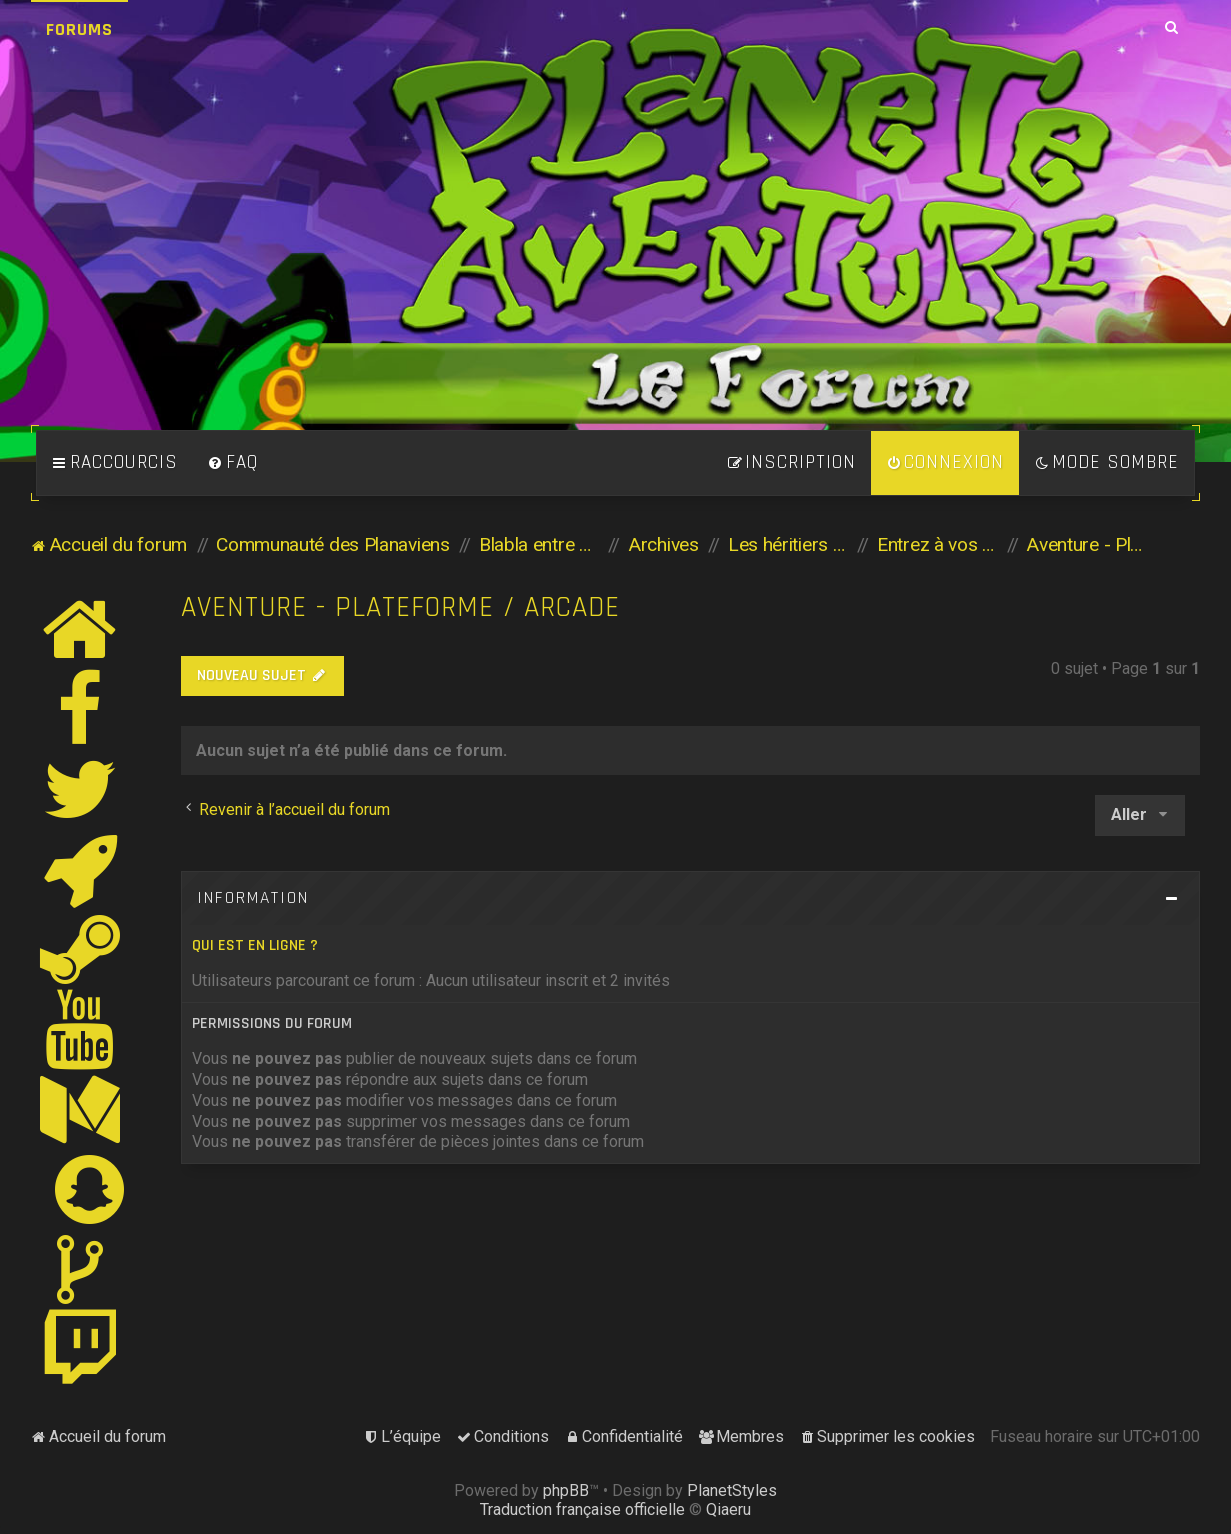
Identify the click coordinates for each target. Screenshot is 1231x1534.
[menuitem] (233, 463)
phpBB (566, 1490)
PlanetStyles (732, 1490)
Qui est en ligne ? (255, 945)
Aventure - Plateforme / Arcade (400, 607)
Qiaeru (728, 1509)
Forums (79, 29)
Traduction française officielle (582, 1509)
